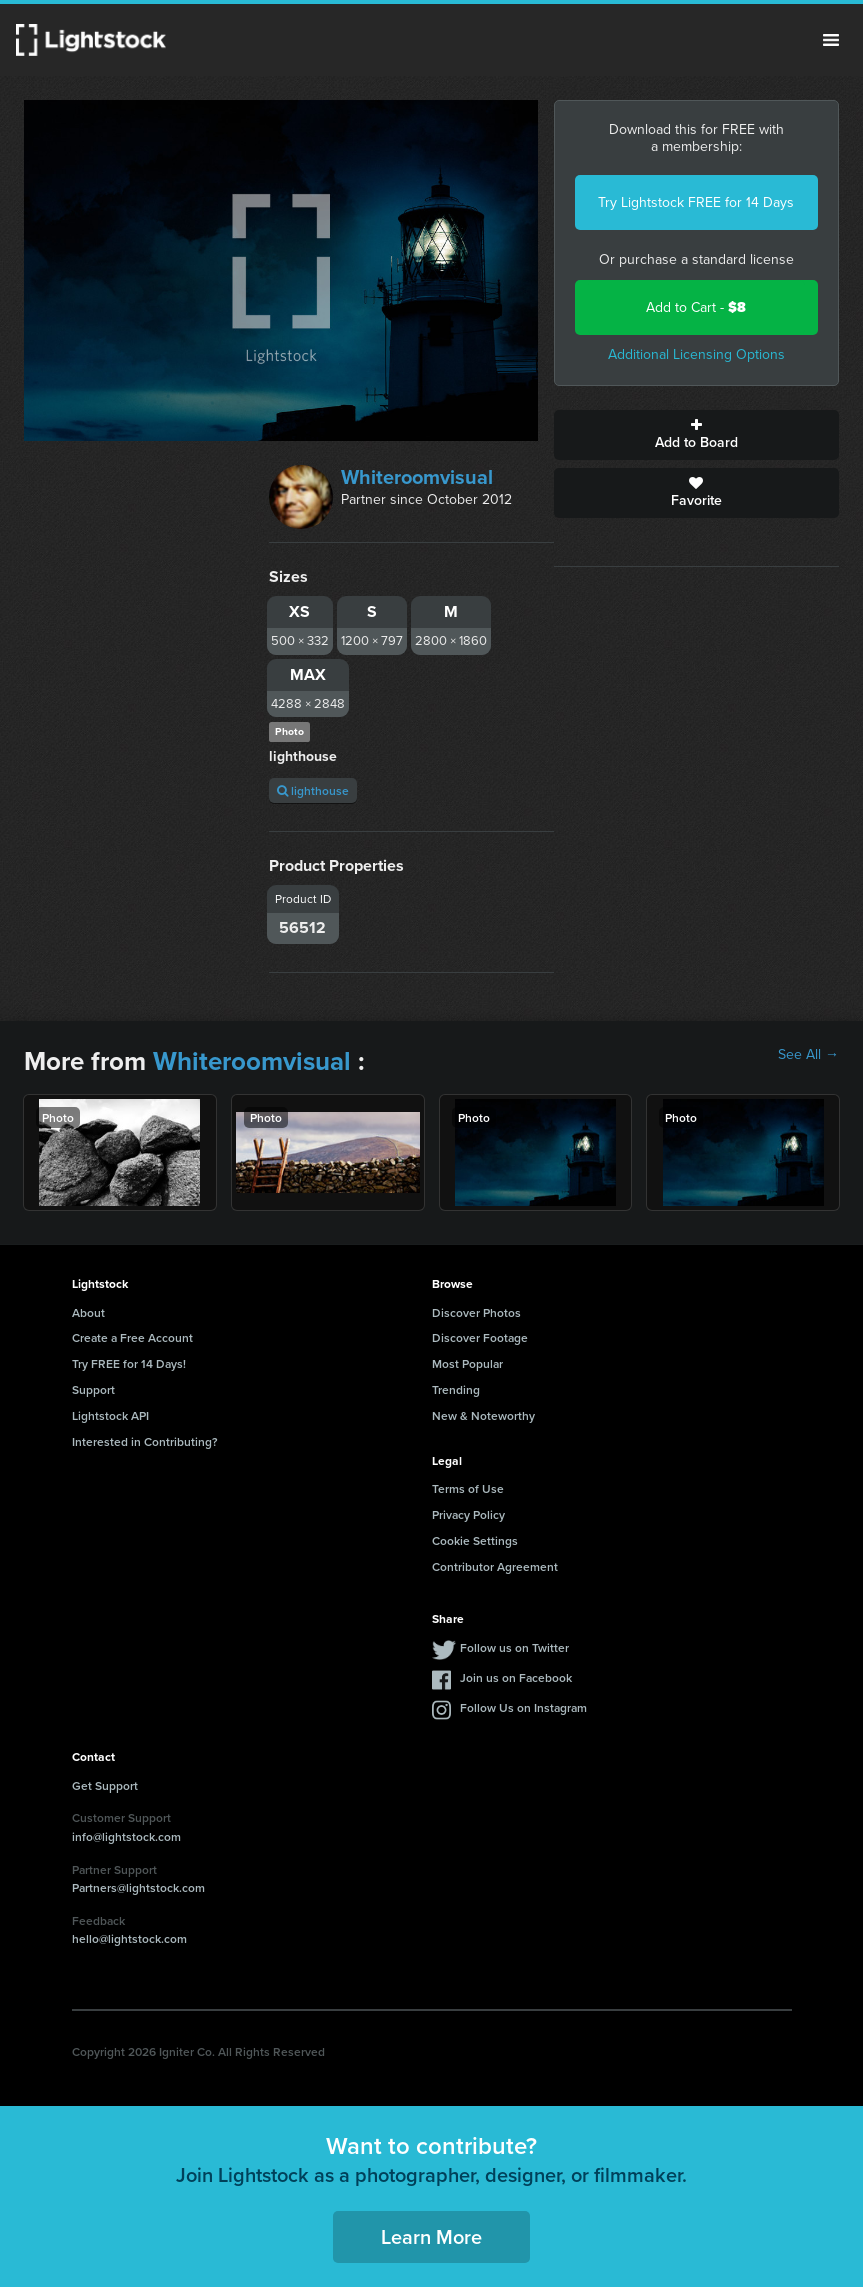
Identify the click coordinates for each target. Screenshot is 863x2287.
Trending (456, 1389)
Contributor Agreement (495, 1566)
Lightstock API (110, 1415)
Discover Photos (476, 1312)
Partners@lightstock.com (138, 1887)
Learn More (431, 2236)
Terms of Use (468, 1488)
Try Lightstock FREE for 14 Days (696, 202)
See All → (808, 1055)
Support (93, 1389)
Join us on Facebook (516, 1677)
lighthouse (313, 790)
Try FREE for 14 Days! (129, 1363)
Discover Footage (480, 1337)
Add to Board (696, 435)
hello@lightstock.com (129, 1938)
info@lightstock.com (126, 1836)
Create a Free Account (132, 1337)
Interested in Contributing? (145, 1441)
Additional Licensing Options (696, 354)
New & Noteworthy (483, 1415)
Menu (831, 40)
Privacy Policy (468, 1514)
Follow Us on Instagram (523, 1707)
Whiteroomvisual (417, 477)
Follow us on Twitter (514, 1647)
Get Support (105, 1785)
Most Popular (467, 1363)
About (88, 1312)
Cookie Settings (475, 1540)
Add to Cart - (696, 307)
